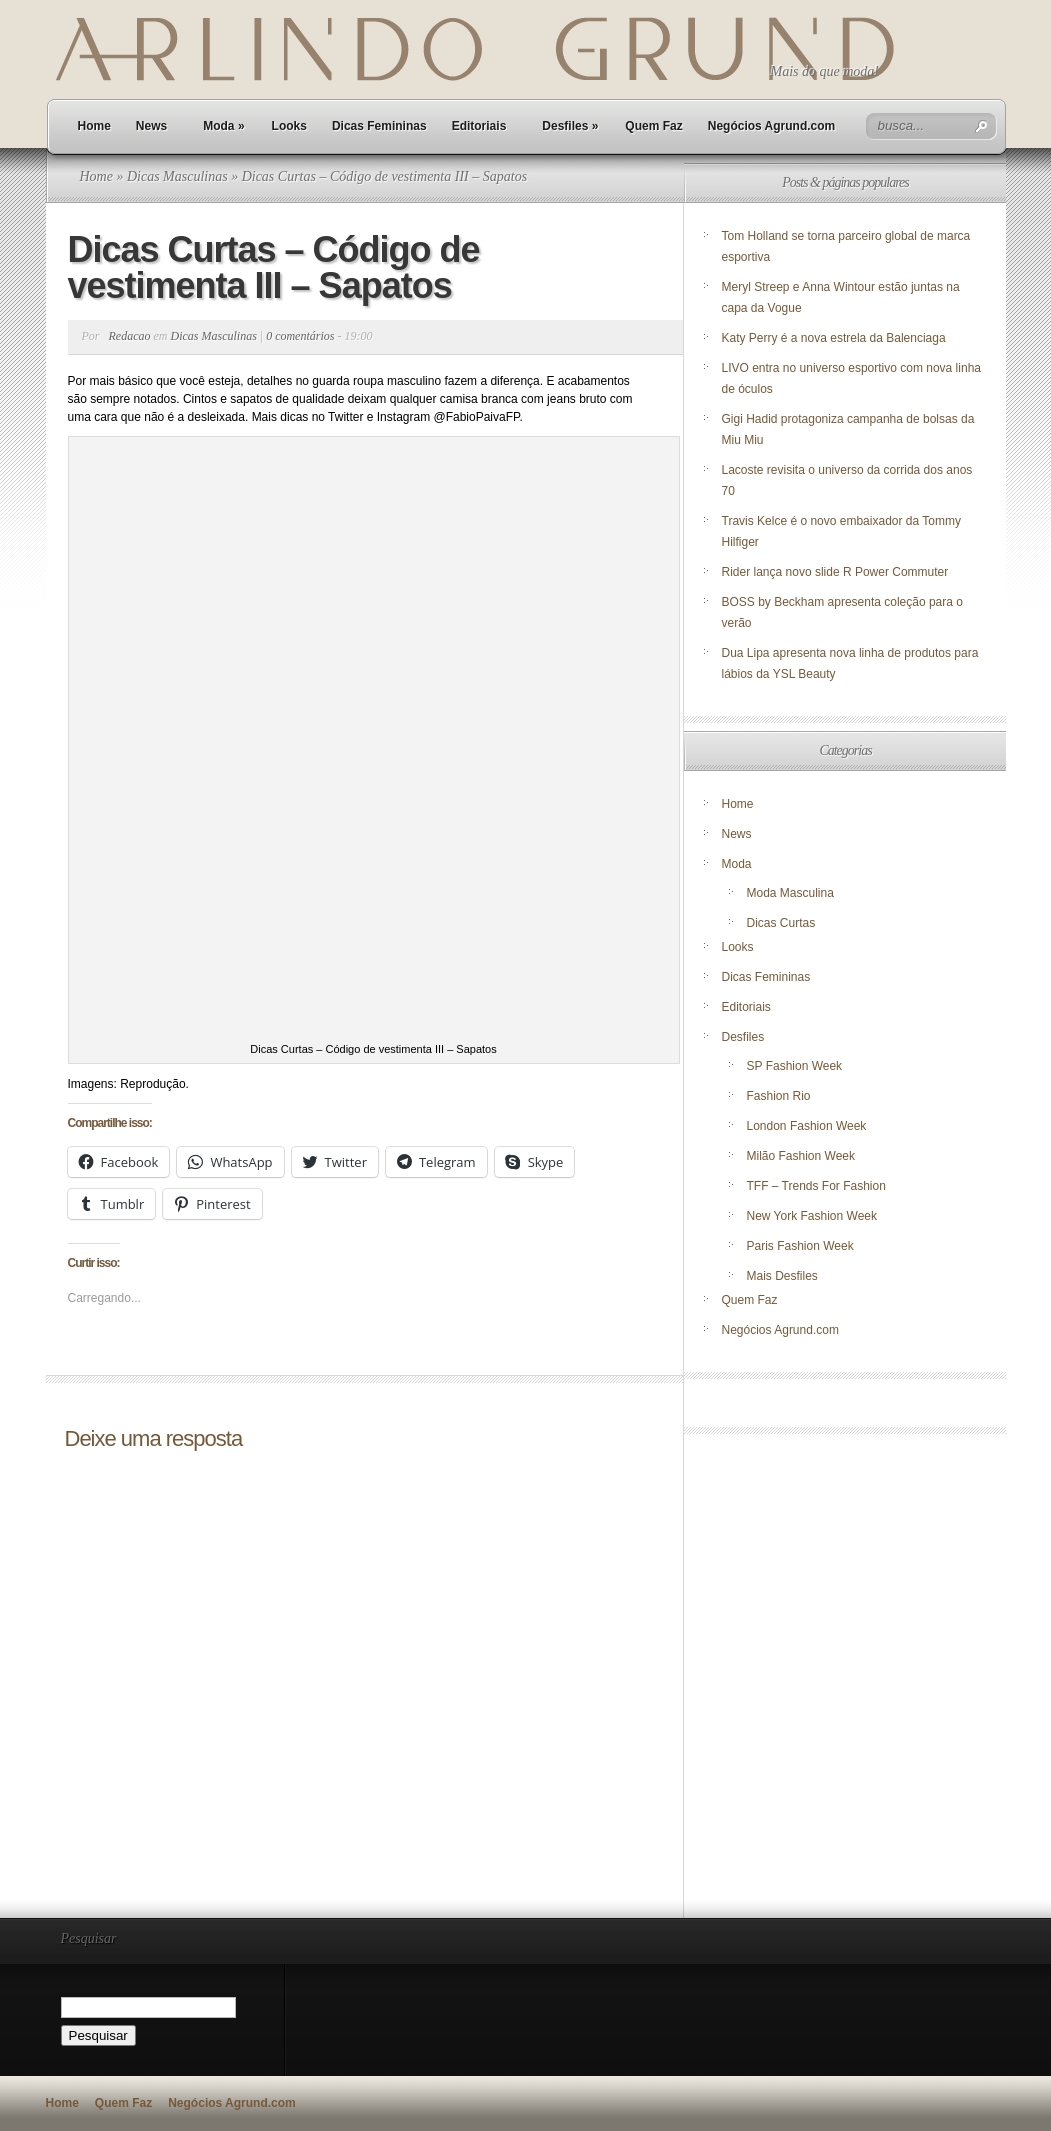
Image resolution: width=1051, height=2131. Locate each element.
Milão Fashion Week (801, 1156)
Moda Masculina (790, 893)
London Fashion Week (807, 1126)
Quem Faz (653, 126)
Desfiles (570, 126)
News (151, 126)
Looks (289, 126)
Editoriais (479, 126)
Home (94, 126)
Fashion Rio (779, 1096)
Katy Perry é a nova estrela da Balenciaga (834, 338)
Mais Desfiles (782, 1276)
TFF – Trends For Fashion (816, 1186)
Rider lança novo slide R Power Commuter (835, 572)
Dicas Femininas (379, 126)
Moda (223, 126)
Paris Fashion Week (800, 1246)
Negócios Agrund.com (772, 126)
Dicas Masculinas (177, 176)
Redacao (130, 336)
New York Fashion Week (812, 1216)
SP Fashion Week (795, 1066)
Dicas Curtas (781, 923)
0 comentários (300, 336)
